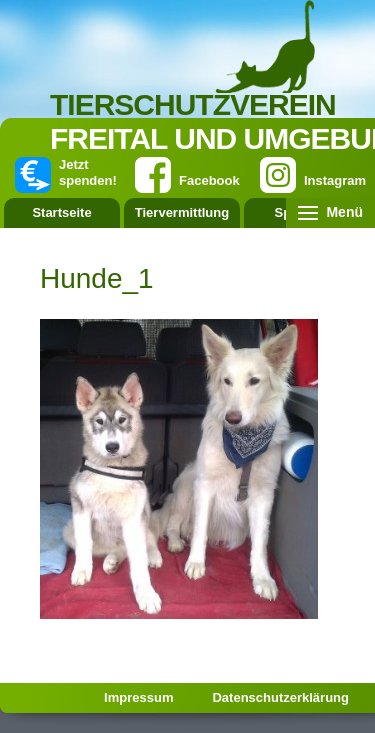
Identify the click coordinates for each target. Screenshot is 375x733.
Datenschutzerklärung (280, 697)
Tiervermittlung (182, 212)
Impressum (138, 697)
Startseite (61, 212)
